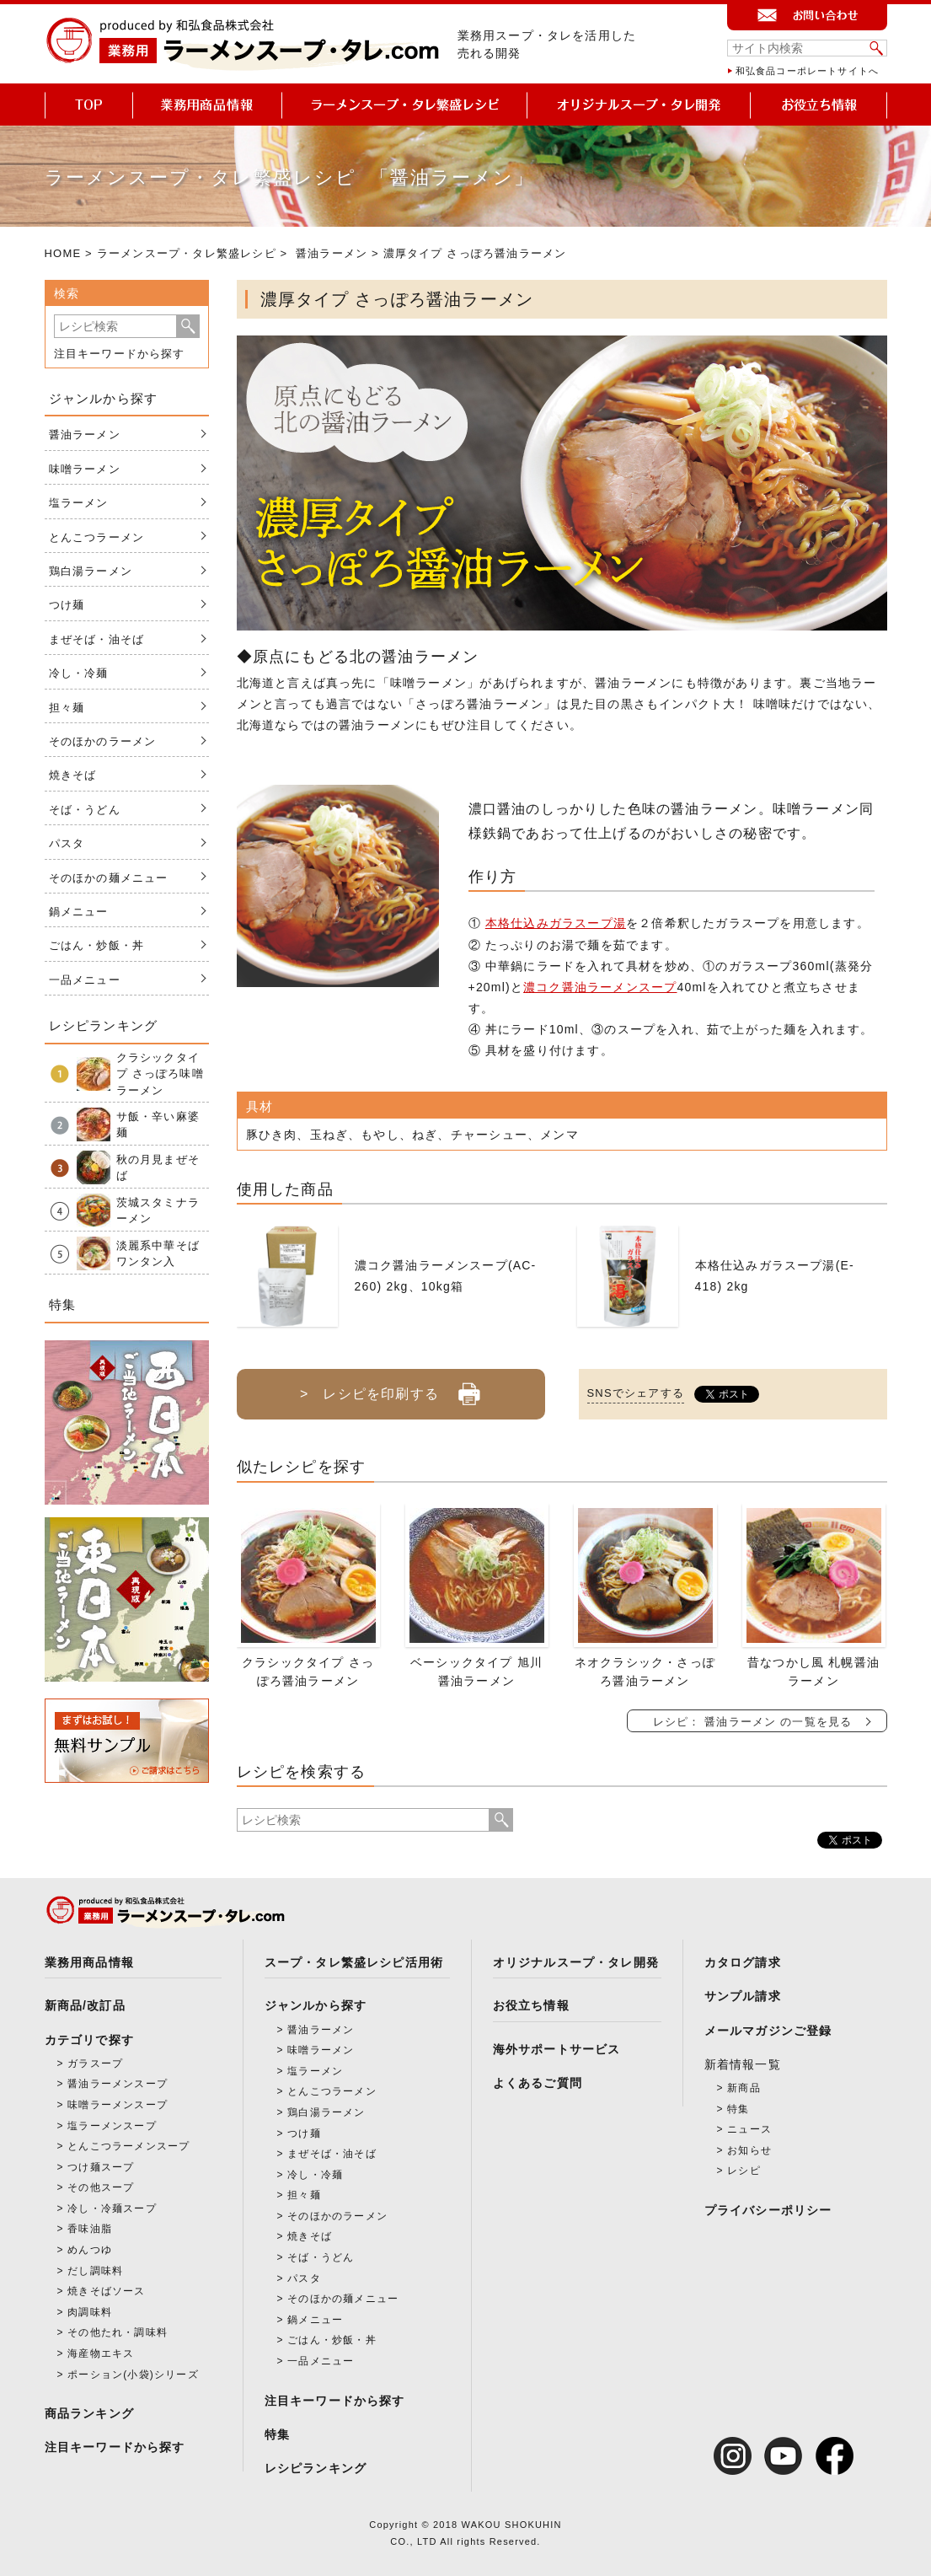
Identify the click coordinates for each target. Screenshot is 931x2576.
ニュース (749, 2129)
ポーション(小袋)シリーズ (133, 2374)
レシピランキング (316, 2468)
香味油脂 (89, 2229)
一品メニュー (84, 980)
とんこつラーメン (97, 537)
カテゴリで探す (89, 2040)
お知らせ (749, 2150)
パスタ (67, 843)
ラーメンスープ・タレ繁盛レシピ (186, 253)
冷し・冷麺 (79, 673)
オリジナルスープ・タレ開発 (576, 1962)
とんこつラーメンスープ (128, 2146)
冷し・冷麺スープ (112, 2208)
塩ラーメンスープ (112, 2126)
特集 (277, 2434)
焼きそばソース (106, 2291)
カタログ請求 (742, 1962)
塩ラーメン (79, 502)
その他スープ (100, 2187)
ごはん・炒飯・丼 (97, 945)
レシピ (744, 2170)
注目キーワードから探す (119, 353)
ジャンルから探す (316, 2005)
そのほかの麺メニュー (109, 878)
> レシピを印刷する (390, 1387)
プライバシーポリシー (768, 2210)
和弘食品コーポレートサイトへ (808, 71)
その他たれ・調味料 (117, 2332)
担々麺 (67, 707)
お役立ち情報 (531, 2005)
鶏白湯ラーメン (90, 571)
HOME (63, 253)
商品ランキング (89, 2413)
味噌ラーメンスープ (117, 2105)
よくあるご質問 (537, 2083)
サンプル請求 (742, 1996)
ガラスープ (95, 2063)
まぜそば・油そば (97, 639)
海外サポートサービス (557, 2049)
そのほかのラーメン (103, 741)
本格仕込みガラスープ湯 (555, 923)
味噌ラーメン (84, 469)
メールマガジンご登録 (768, 2030)
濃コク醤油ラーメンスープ (600, 987)
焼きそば (73, 775)
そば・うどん (84, 809)
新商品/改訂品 (85, 2005)
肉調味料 (89, 2312)
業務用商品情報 (89, 1962)
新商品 (744, 2088)
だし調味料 (95, 2271)
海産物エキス (100, 2353)
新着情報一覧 (742, 2064)
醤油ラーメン (331, 253)
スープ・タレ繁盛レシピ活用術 (354, 1962)
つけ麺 (67, 604)
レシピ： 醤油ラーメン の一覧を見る (753, 1721)
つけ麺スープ (100, 2167)
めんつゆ (89, 2250)
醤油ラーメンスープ (117, 2084)
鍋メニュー (79, 911)
